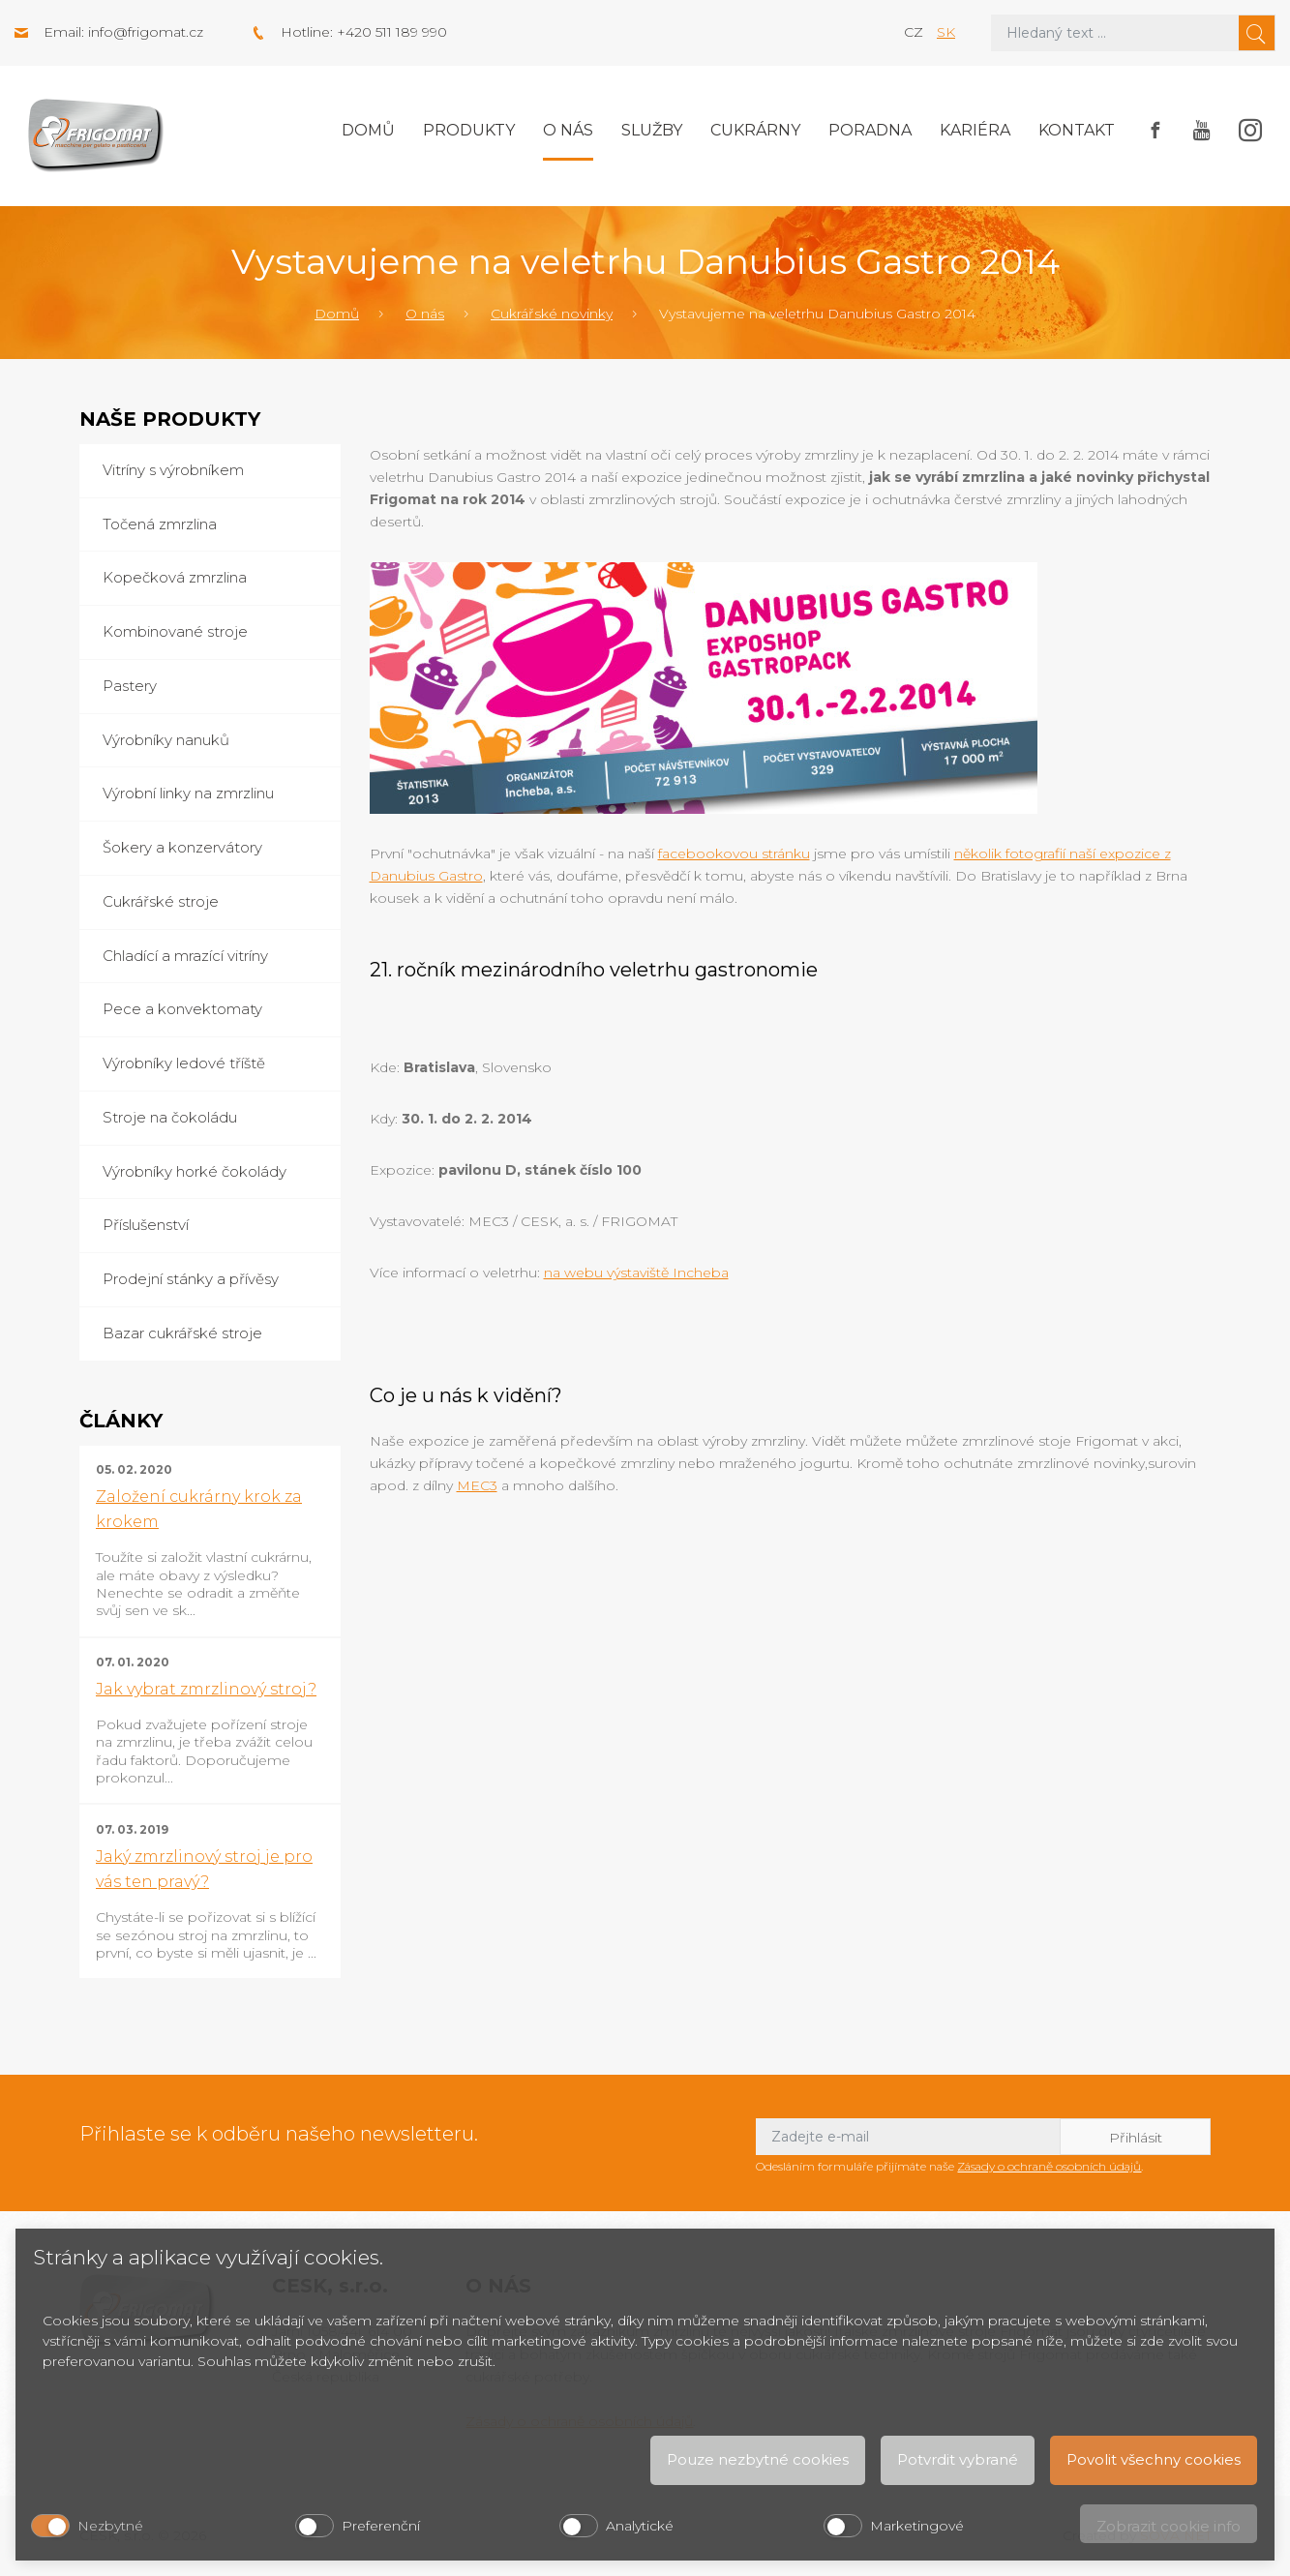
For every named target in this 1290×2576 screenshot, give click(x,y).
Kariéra (975, 130)
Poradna (870, 130)
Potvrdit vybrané (957, 2459)
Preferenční (381, 2525)
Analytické (640, 2525)
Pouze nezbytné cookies (758, 2459)
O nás (568, 130)
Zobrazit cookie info (1168, 2526)
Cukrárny (755, 130)
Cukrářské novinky (552, 313)
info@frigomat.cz (145, 32)
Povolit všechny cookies (1153, 2459)
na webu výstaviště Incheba (636, 1272)
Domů (368, 130)
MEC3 (477, 1485)
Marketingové (917, 2525)
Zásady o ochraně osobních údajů (1049, 2166)
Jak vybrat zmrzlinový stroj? (206, 1689)
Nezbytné (110, 2525)
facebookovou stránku (734, 853)
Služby (651, 130)
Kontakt (1076, 130)
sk (946, 32)
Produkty (469, 130)
